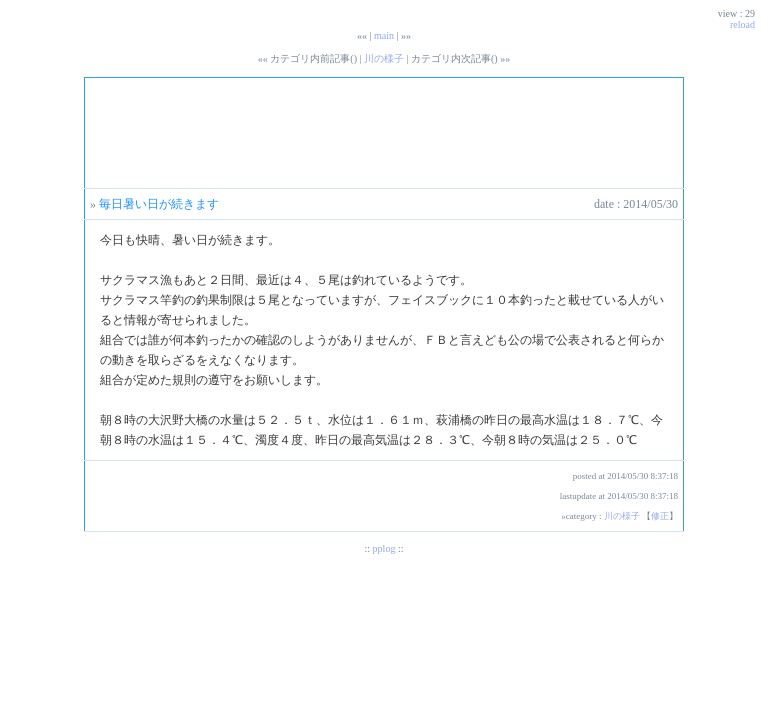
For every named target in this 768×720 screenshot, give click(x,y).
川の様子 (384, 58)
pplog (384, 548)
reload (742, 24)
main (384, 35)
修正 (660, 516)
